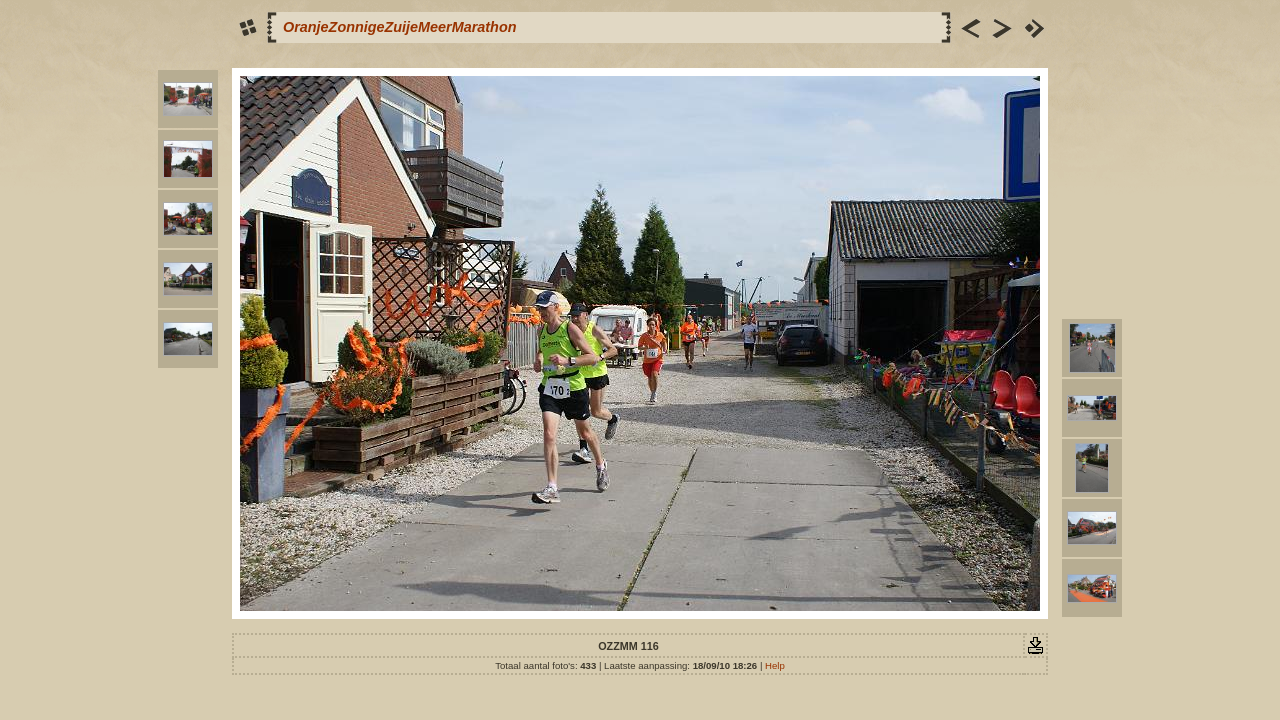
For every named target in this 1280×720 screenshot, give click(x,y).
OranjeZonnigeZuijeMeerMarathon (399, 27)
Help (775, 665)
